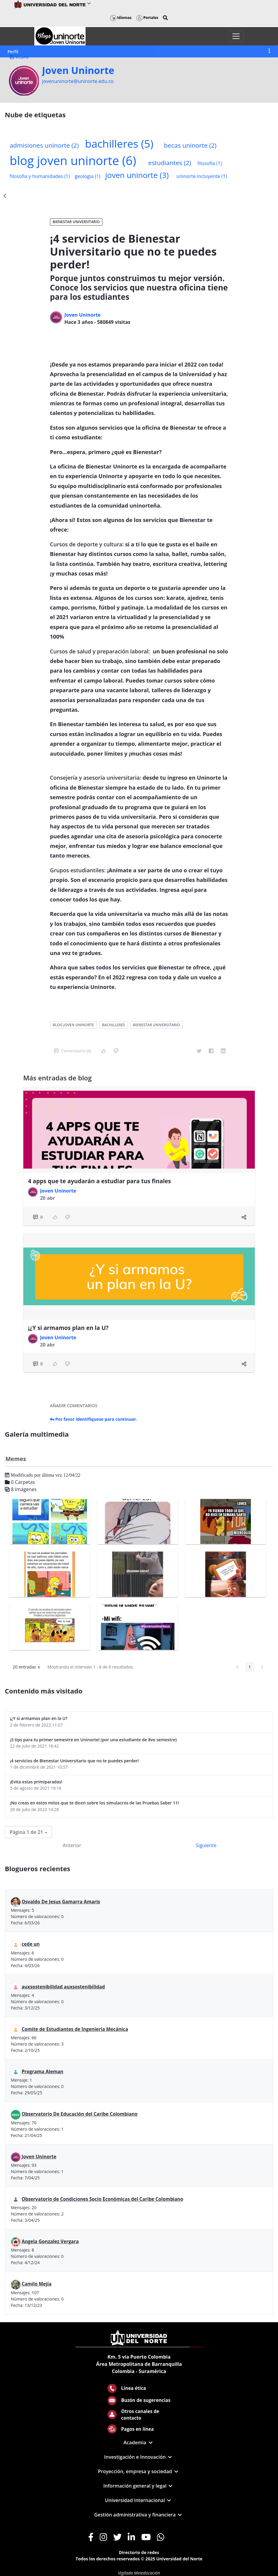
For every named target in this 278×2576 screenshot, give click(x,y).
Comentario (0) (72, 1051)
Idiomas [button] (121, 17)
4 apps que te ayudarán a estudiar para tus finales (99, 1181)
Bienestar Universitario (76, 221)
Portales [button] (147, 17)
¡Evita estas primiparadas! (36, 1782)
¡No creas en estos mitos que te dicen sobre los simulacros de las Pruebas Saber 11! (94, 1803)
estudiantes (169, 162)
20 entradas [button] (28, 1668)
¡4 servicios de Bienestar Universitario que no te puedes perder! (74, 1761)
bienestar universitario (156, 1024)
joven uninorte (137, 175)
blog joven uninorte (73, 160)
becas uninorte (190, 145)
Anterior (72, 1845)
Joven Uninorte (78, 70)
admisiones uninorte (44, 145)
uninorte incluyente (201, 176)
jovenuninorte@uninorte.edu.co (78, 81)
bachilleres (119, 143)
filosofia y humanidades (40, 176)
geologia (87, 176)
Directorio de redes (139, 2552)
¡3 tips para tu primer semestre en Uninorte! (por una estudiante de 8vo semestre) (93, 1739)
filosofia (209, 163)
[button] (165, 17)
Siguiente (206, 1845)
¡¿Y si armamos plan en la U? (68, 1328)
